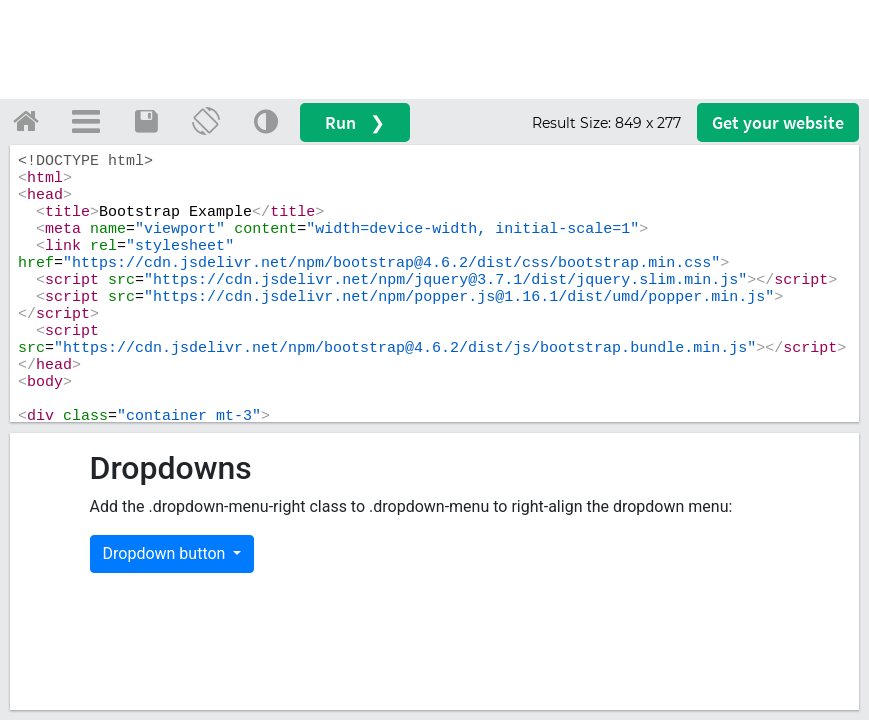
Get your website (778, 122)
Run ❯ (355, 122)
